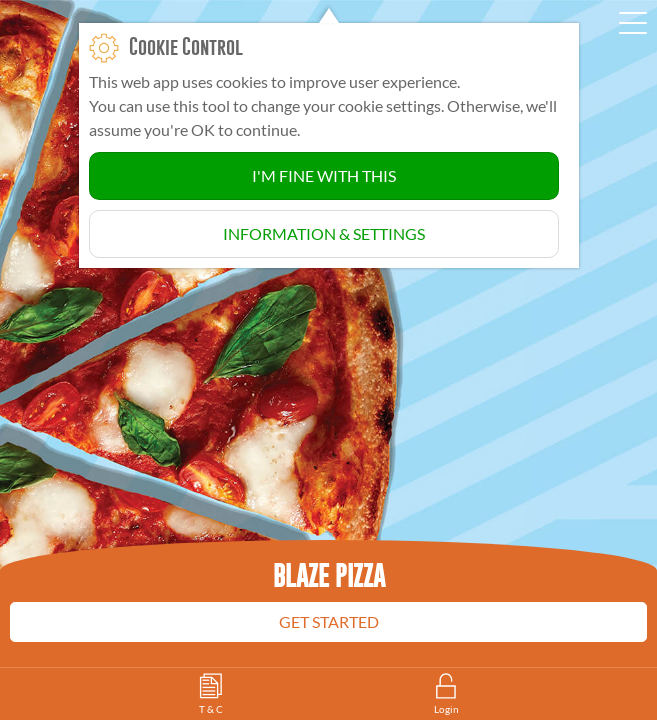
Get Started (329, 621)
